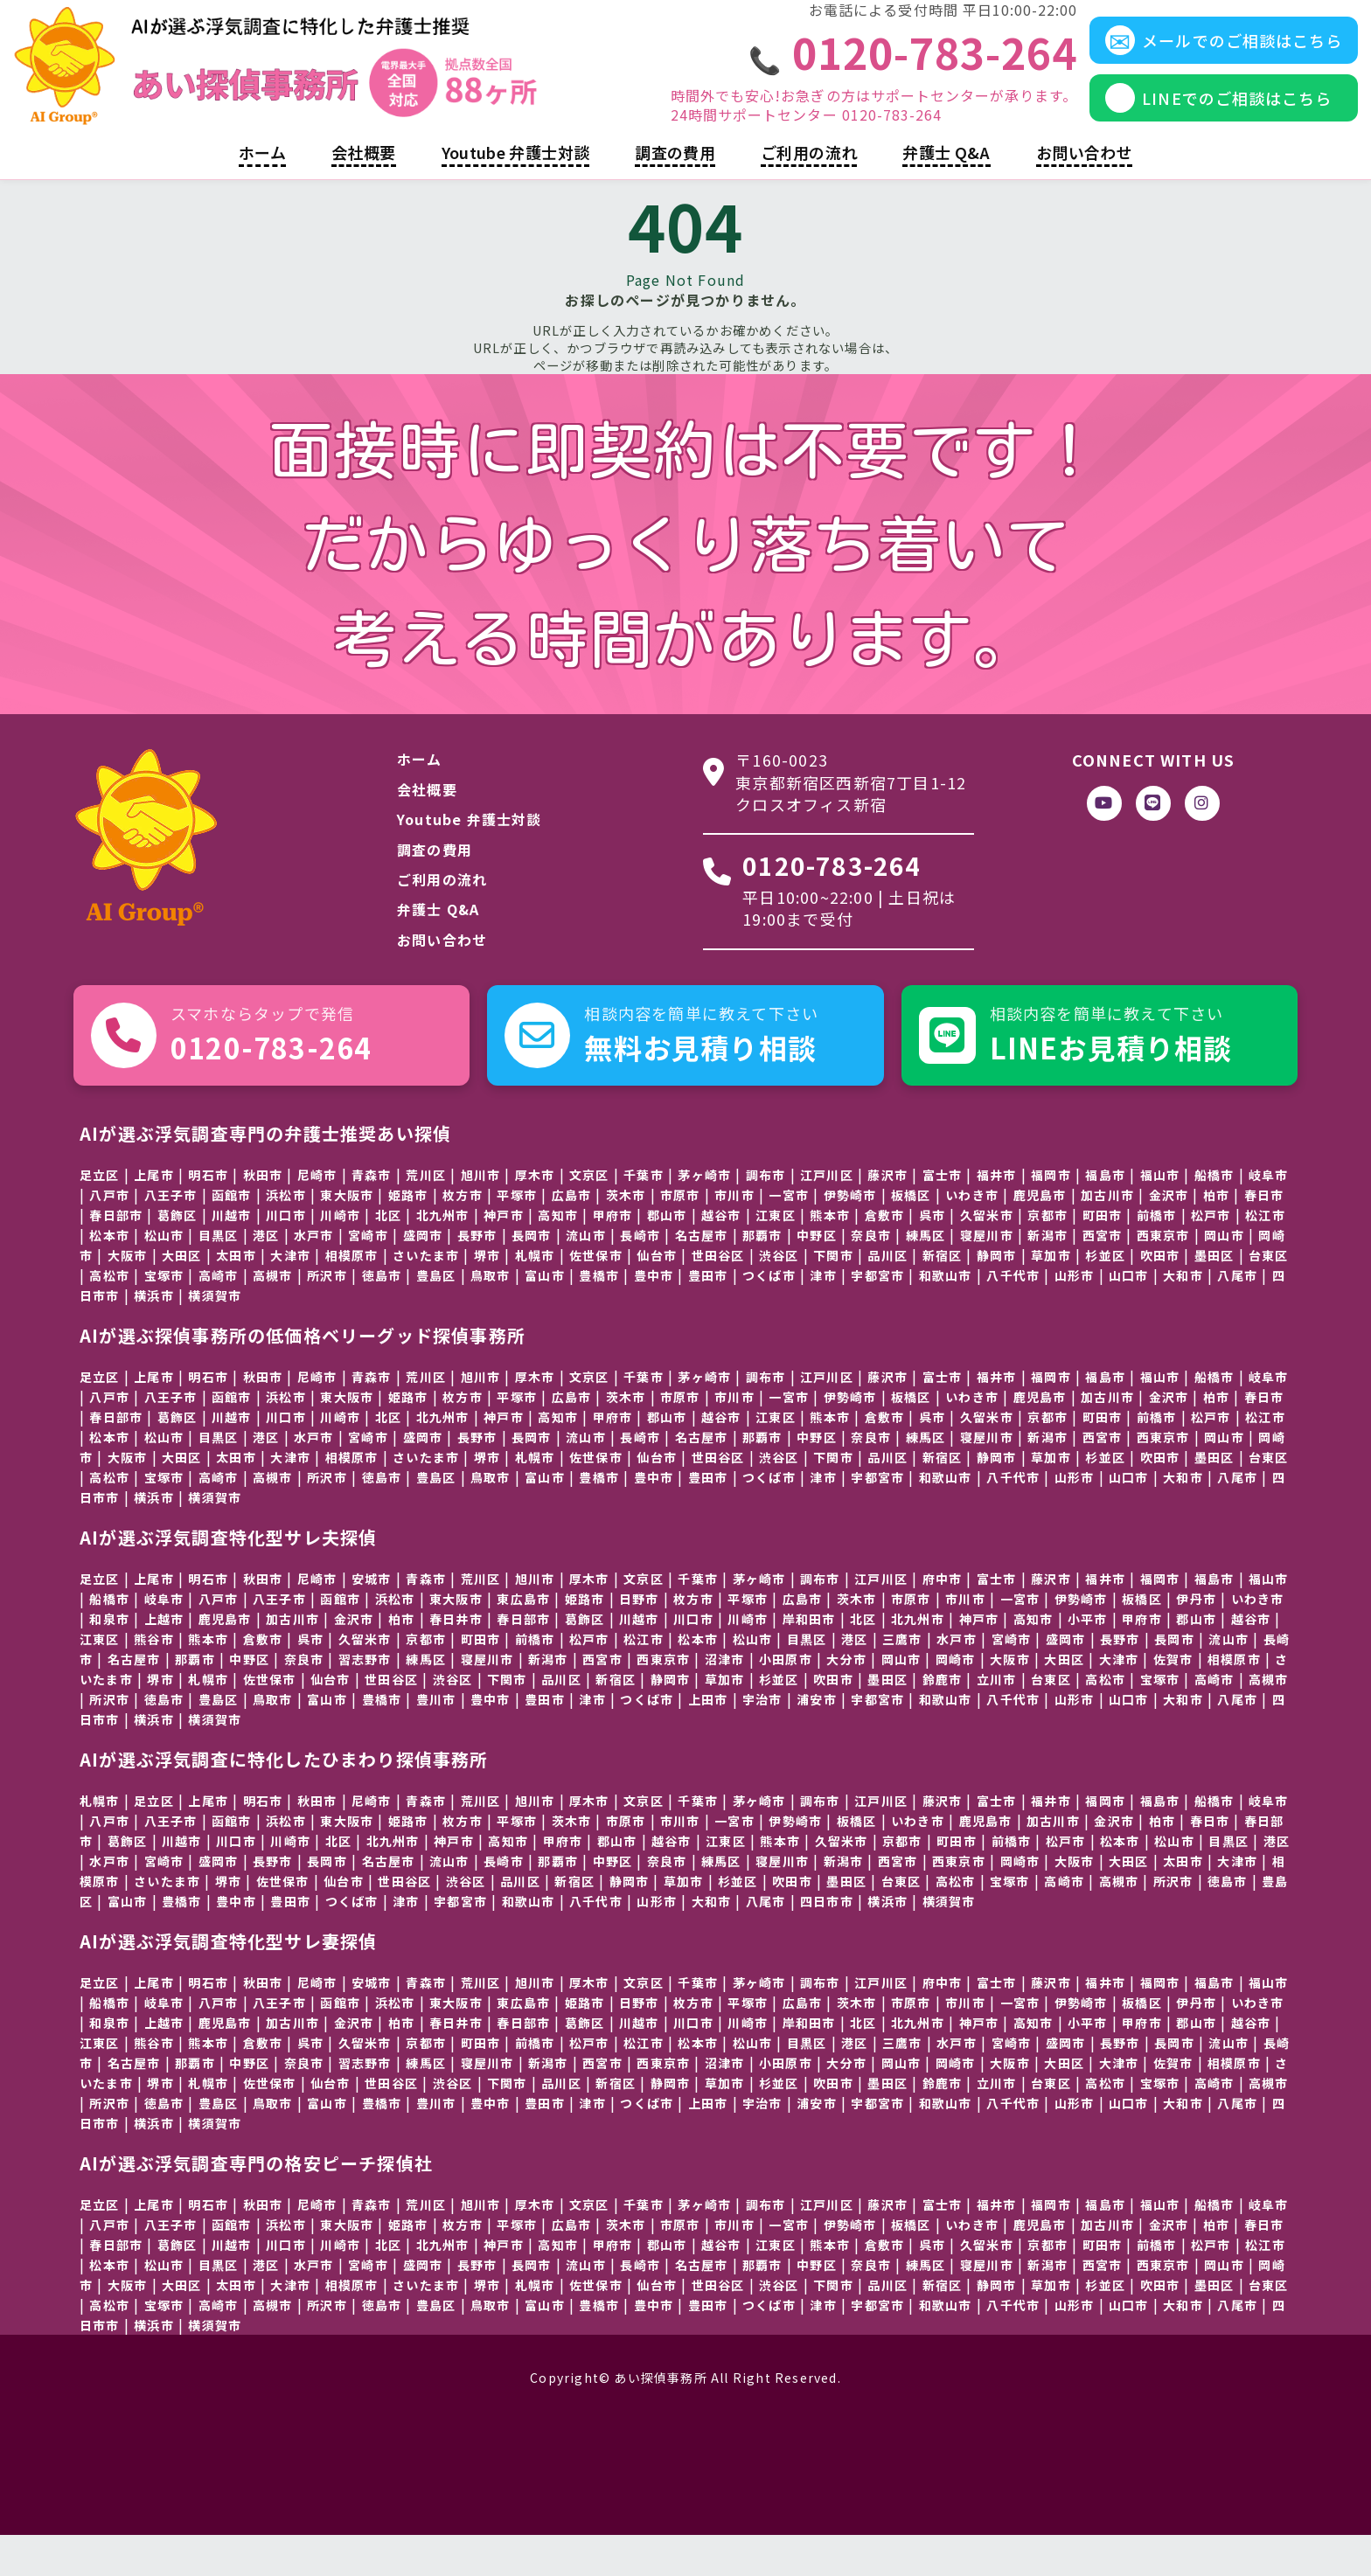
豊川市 (436, 1739)
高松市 (1105, 1719)
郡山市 (667, 1255)
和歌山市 (945, 1315)
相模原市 (352, 1295)
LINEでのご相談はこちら (1179, 118)
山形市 (1074, 1315)
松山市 (753, 1679)
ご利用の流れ (809, 193)
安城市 (371, 1619)
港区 (266, 1275)
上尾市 (208, 1841)
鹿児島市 (986, 1861)
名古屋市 (134, 1699)
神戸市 (504, 1255)
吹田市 (1160, 1295)
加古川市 (292, 1659)
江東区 (100, 1679)
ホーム (262, 193)
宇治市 (762, 1739)
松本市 (698, 1679)
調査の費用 (675, 193)
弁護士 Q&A (946, 193)
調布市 (766, 1215)
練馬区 (426, 1699)
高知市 (558, 1255)
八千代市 (1013, 1315)
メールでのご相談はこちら (1184, 60)
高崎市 (1214, 1719)
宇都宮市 (877, 1315)
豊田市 (708, 1315)
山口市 (1129, 1315)
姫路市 (408, 1235)
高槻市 (273, 1315)
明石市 (208, 1215)
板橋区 (911, 1235)
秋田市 (263, 1215)
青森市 (426, 1619)
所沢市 (327, 1315)
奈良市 (304, 1699)
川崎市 (340, 1255)
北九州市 (443, 1255)
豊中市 (654, 1315)
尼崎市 (317, 1215)
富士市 (942, 1215)
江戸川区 (881, 1619)
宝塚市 (1160, 1719)
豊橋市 (599, 1315)
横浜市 (154, 1335)
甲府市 (613, 1255)
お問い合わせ (1084, 193)
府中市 (942, 1619)
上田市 (708, 1739)
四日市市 (826, 1941)
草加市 (1051, 1295)
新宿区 (615, 1719)
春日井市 (456, 1659)
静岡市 (629, 1921)
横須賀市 (214, 1335)
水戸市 (314, 1275)
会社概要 (363, 193)
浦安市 (817, 1739)
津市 (823, 1315)
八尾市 (1237, 1315)
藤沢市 (887, 1215)
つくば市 (769, 1315)
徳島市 (382, 1315)
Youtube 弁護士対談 (516, 193)
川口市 (286, 1255)
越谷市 (1251, 1659)
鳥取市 (490, 1315)
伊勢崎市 (850, 1235)
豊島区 (436, 1315)
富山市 (545, 1315)
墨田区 (1214, 1295)
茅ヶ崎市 (704, 1215)
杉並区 (1105, 1295)
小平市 (1088, 1659)
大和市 (1183, 1315)
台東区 (1269, 1295)
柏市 (401, 1659)
